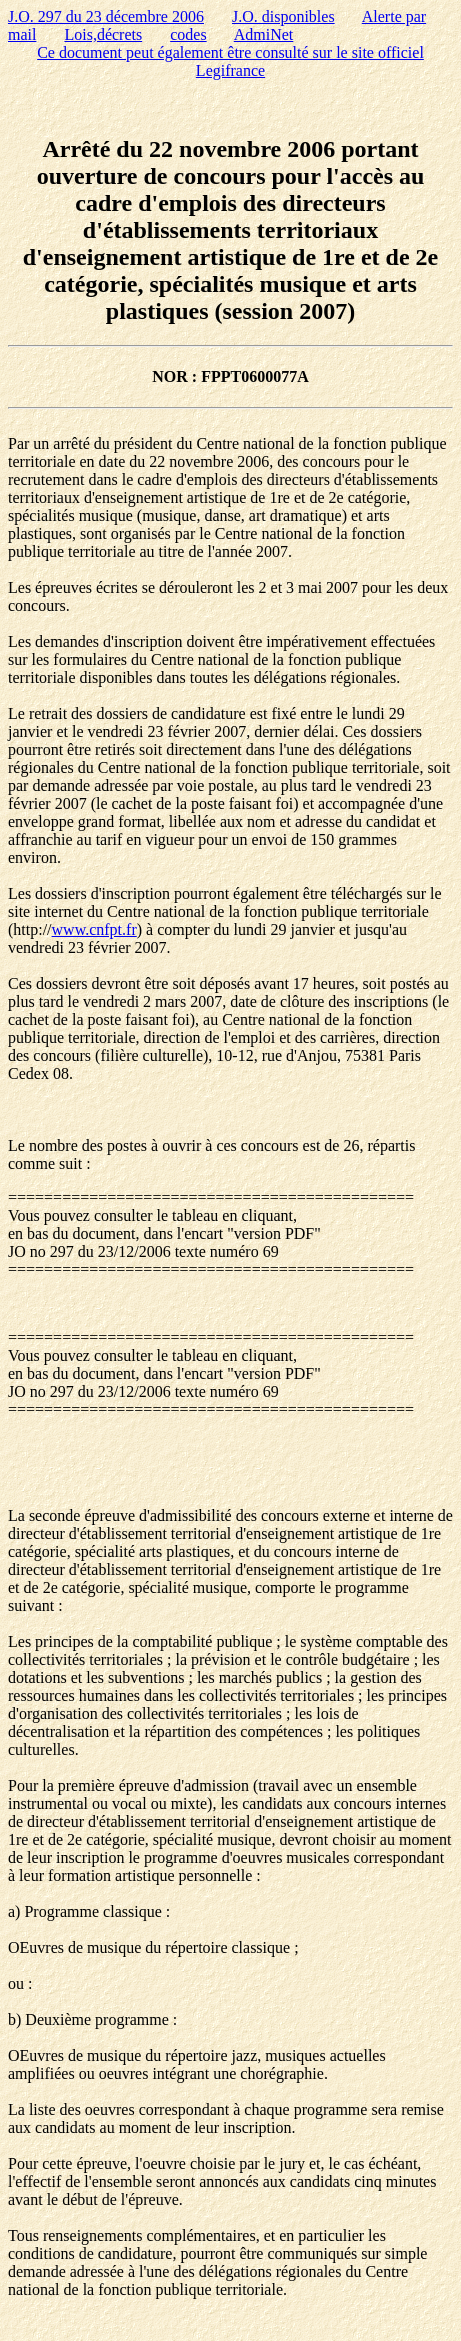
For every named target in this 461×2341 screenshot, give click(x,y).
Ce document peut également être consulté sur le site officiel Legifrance (230, 61)
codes (188, 34)
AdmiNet (264, 34)
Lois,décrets (103, 34)
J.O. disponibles (283, 16)
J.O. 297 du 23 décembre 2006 (106, 16)
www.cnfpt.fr (94, 929)
